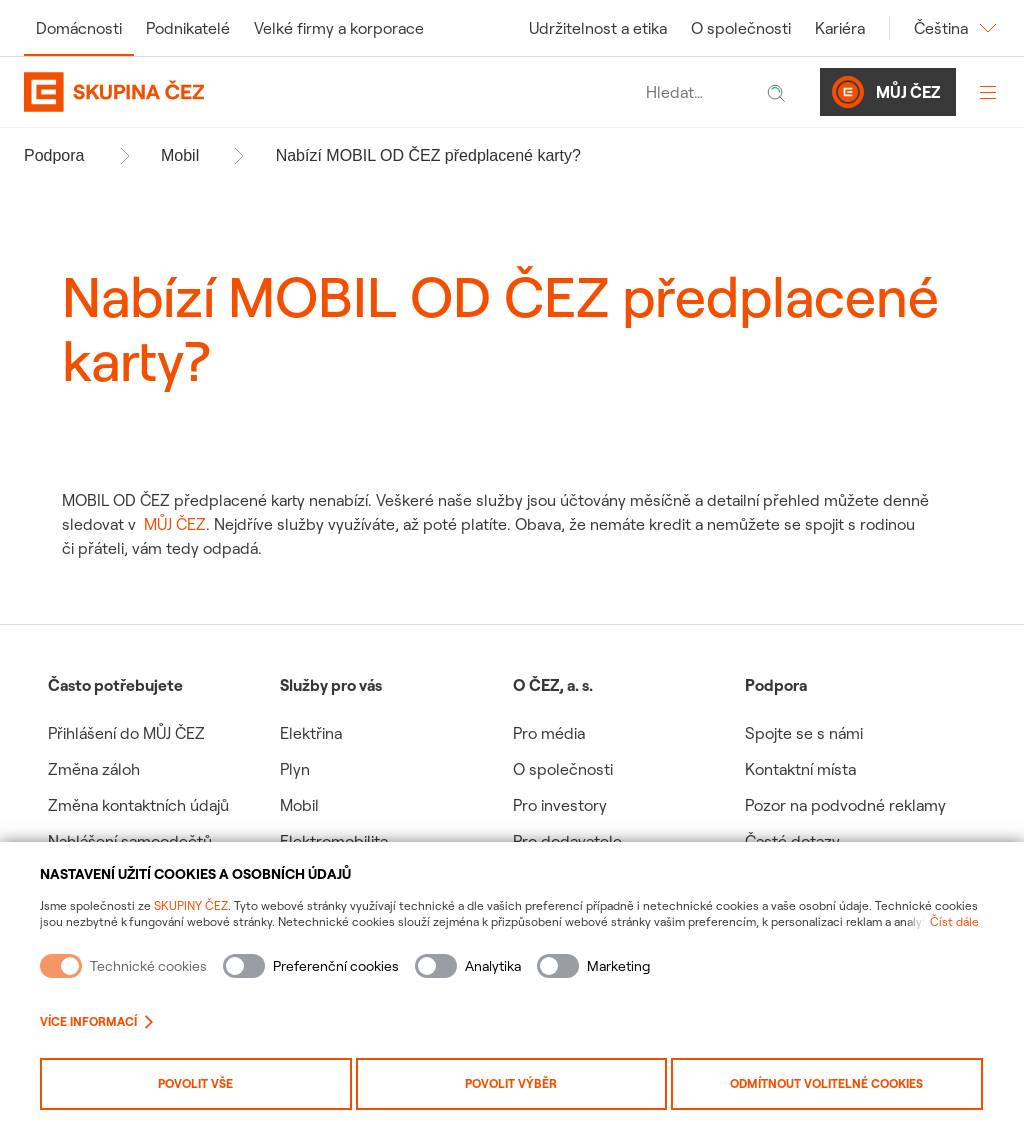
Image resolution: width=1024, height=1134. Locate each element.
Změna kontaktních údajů (138, 805)
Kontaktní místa (800, 769)
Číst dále (954, 921)
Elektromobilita (334, 841)
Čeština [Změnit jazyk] (957, 28)
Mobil (180, 155)
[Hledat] (776, 92)
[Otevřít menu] (988, 92)
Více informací (96, 1021)
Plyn (295, 769)
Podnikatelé (188, 28)
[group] (163, 799)
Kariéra (840, 28)
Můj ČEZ (886, 92)
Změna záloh (94, 769)
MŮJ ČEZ (175, 524)
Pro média (549, 733)
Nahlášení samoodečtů (130, 841)
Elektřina (311, 733)
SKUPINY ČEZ (191, 905)
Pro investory (560, 805)
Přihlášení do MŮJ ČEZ (126, 733)
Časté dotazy (792, 841)
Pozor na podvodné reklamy (845, 805)
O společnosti (741, 28)
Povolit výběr (511, 1083)
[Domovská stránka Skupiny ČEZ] (330, 92)
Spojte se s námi (804, 733)
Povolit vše (195, 1083)
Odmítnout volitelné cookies (826, 1083)
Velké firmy (339, 28)
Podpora (54, 155)
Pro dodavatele (567, 841)
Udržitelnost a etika (598, 28)
